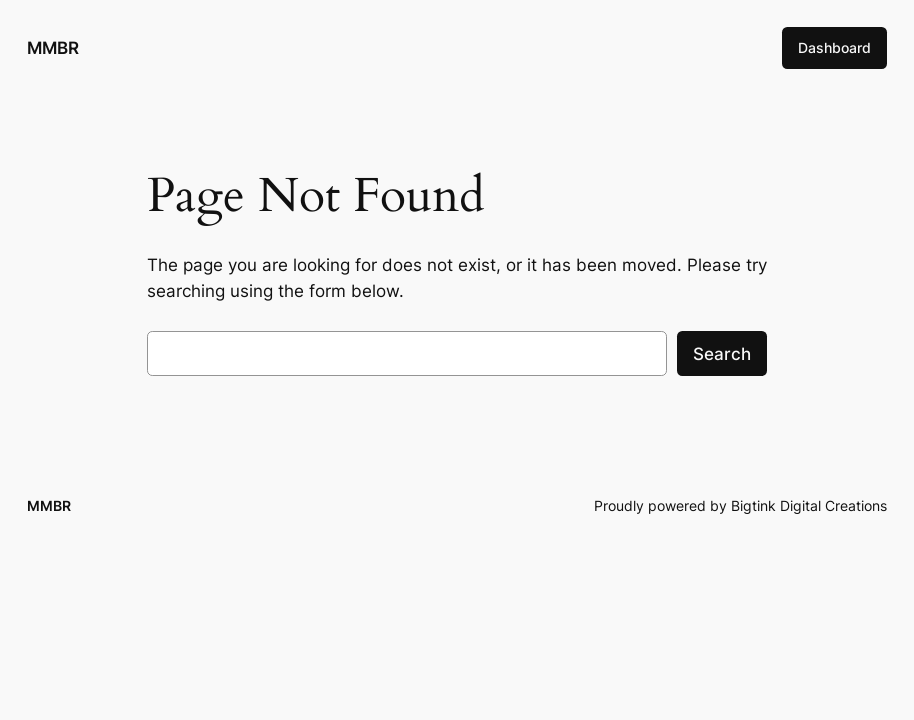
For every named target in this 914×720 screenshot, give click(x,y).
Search (722, 354)
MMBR (53, 47)
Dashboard (834, 47)
